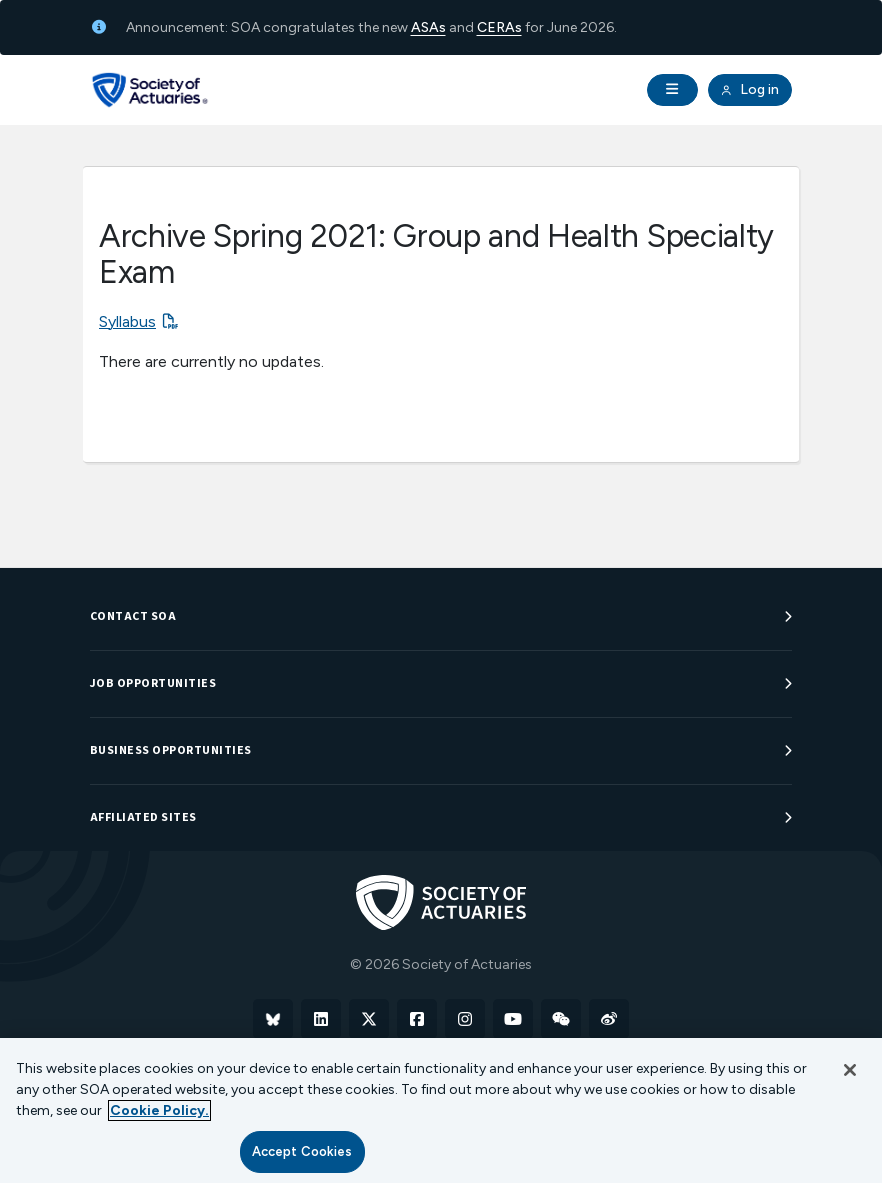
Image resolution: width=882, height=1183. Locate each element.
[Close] (850, 1070)
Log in (750, 90)
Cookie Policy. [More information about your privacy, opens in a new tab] (159, 1110)
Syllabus (127, 321)
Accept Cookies (302, 1151)
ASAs (428, 27)
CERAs (499, 27)
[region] (441, 1110)
